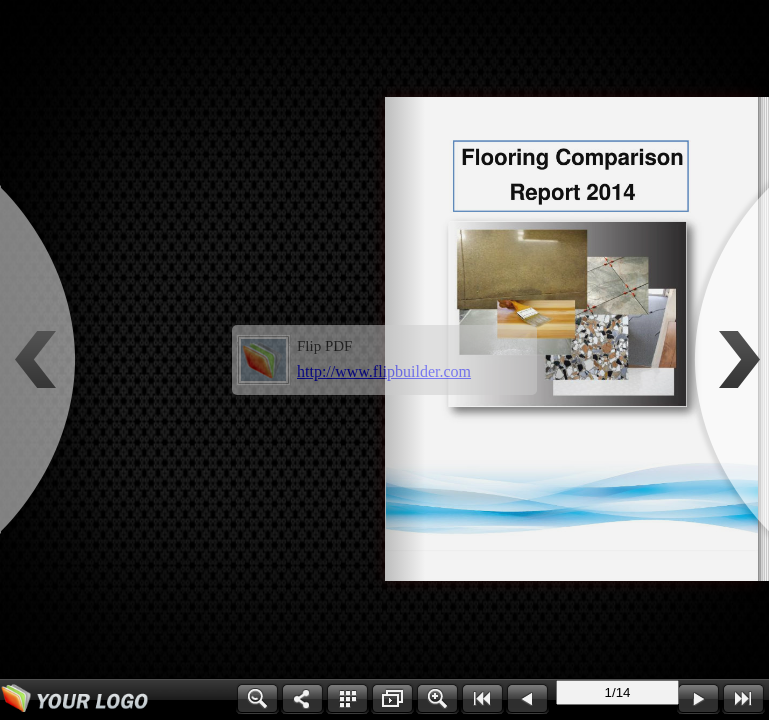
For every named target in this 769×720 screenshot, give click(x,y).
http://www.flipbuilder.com (384, 371)
